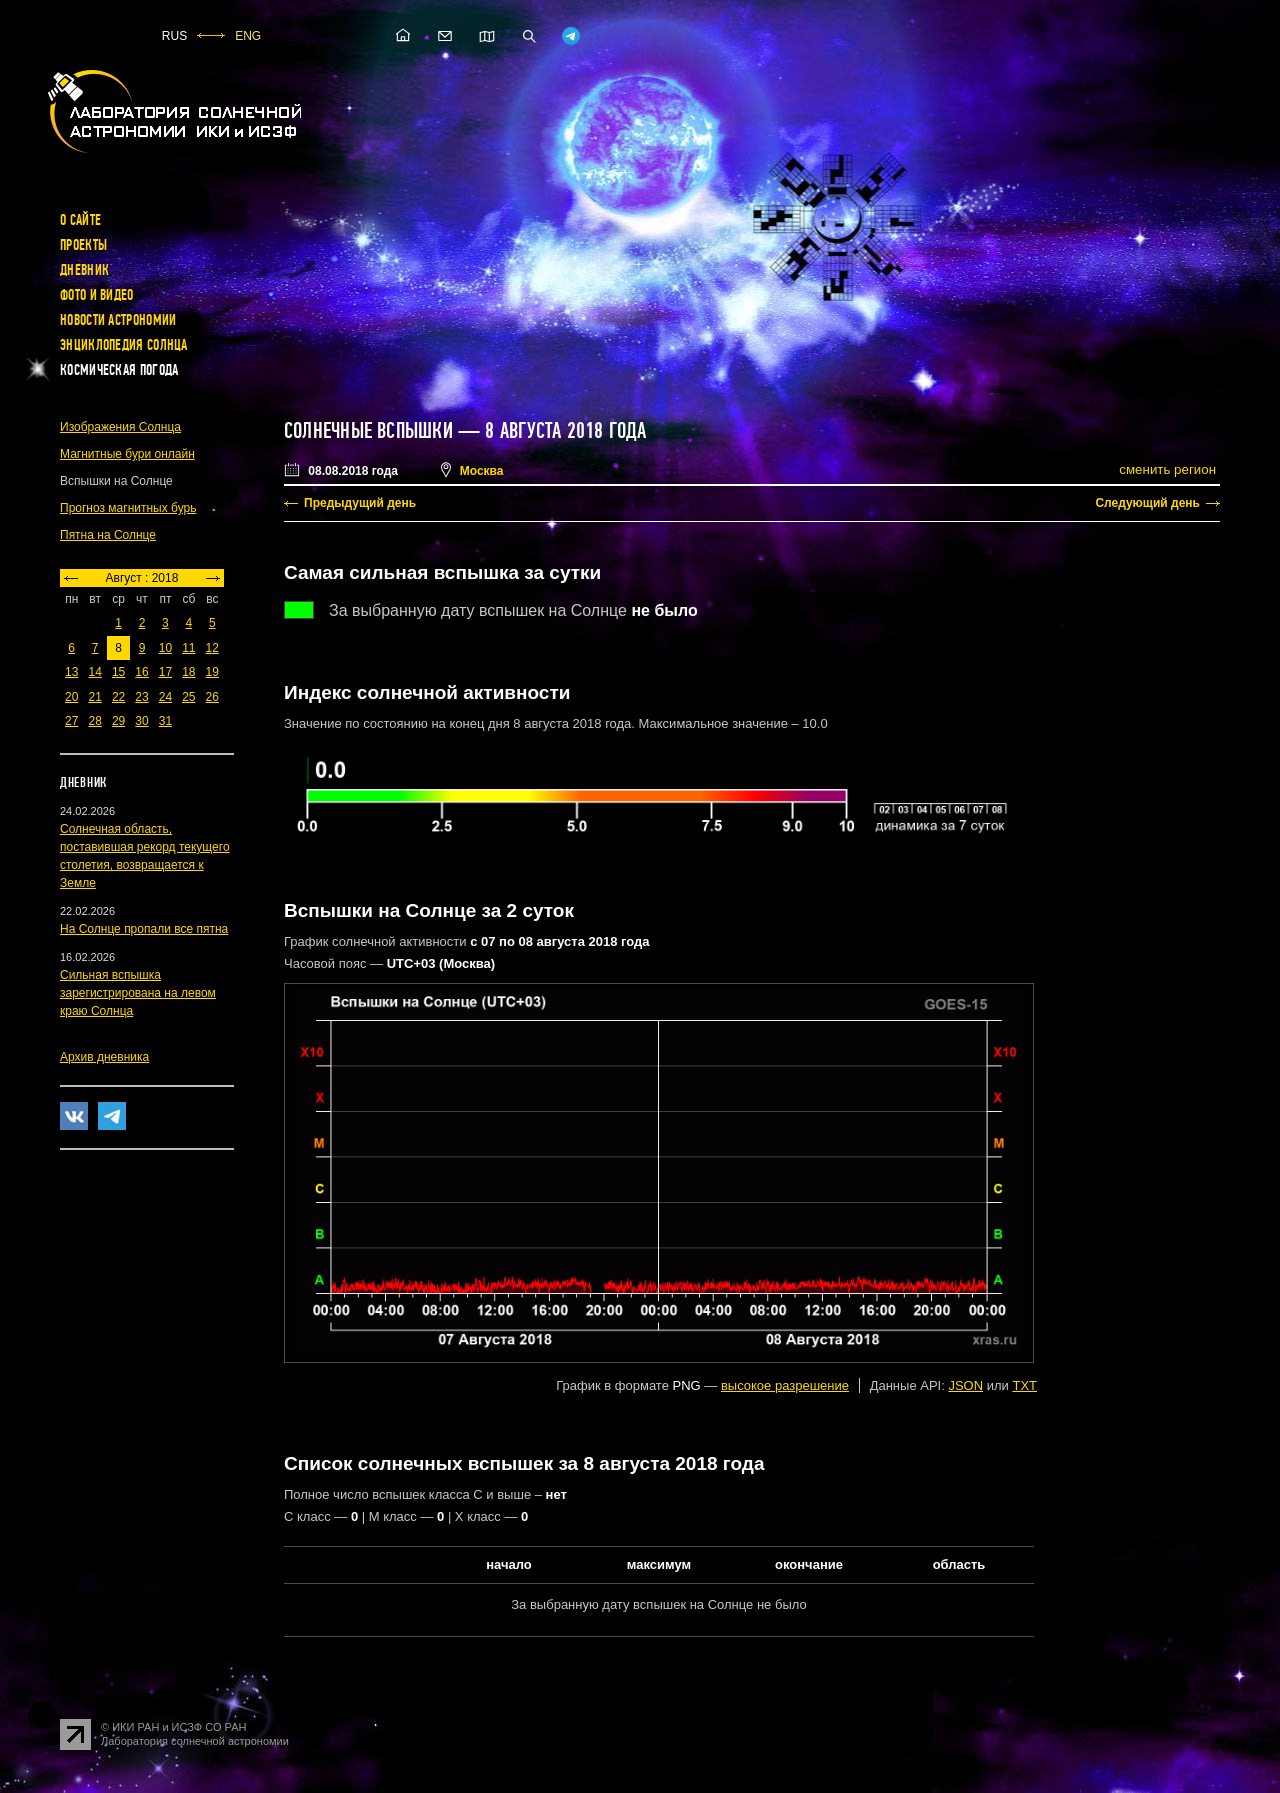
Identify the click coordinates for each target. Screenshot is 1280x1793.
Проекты (83, 245)
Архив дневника (104, 1057)
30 (141, 721)
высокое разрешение (785, 1385)
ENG (248, 36)
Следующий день (1147, 503)
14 (94, 672)
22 (118, 697)
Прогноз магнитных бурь (128, 508)
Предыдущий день (360, 503)
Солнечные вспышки (368, 431)
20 (71, 697)
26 (212, 697)
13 (71, 672)
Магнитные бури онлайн (127, 454)
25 (188, 697)
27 (71, 721)
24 (165, 697)
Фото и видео (97, 295)
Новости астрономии (118, 320)
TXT (1024, 1385)
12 (212, 648)
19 (212, 672)
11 (188, 648)
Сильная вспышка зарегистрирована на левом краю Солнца (138, 993)
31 (165, 721)
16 (141, 672)
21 (94, 697)
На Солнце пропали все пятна (144, 929)
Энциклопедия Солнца (124, 345)
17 (165, 672)
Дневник (84, 270)
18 (188, 672)
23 (141, 697)
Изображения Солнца (120, 427)
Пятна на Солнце (108, 535)
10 (165, 648)
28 (94, 721)
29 (118, 721)
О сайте (80, 220)
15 (118, 672)
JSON (965, 1385)
